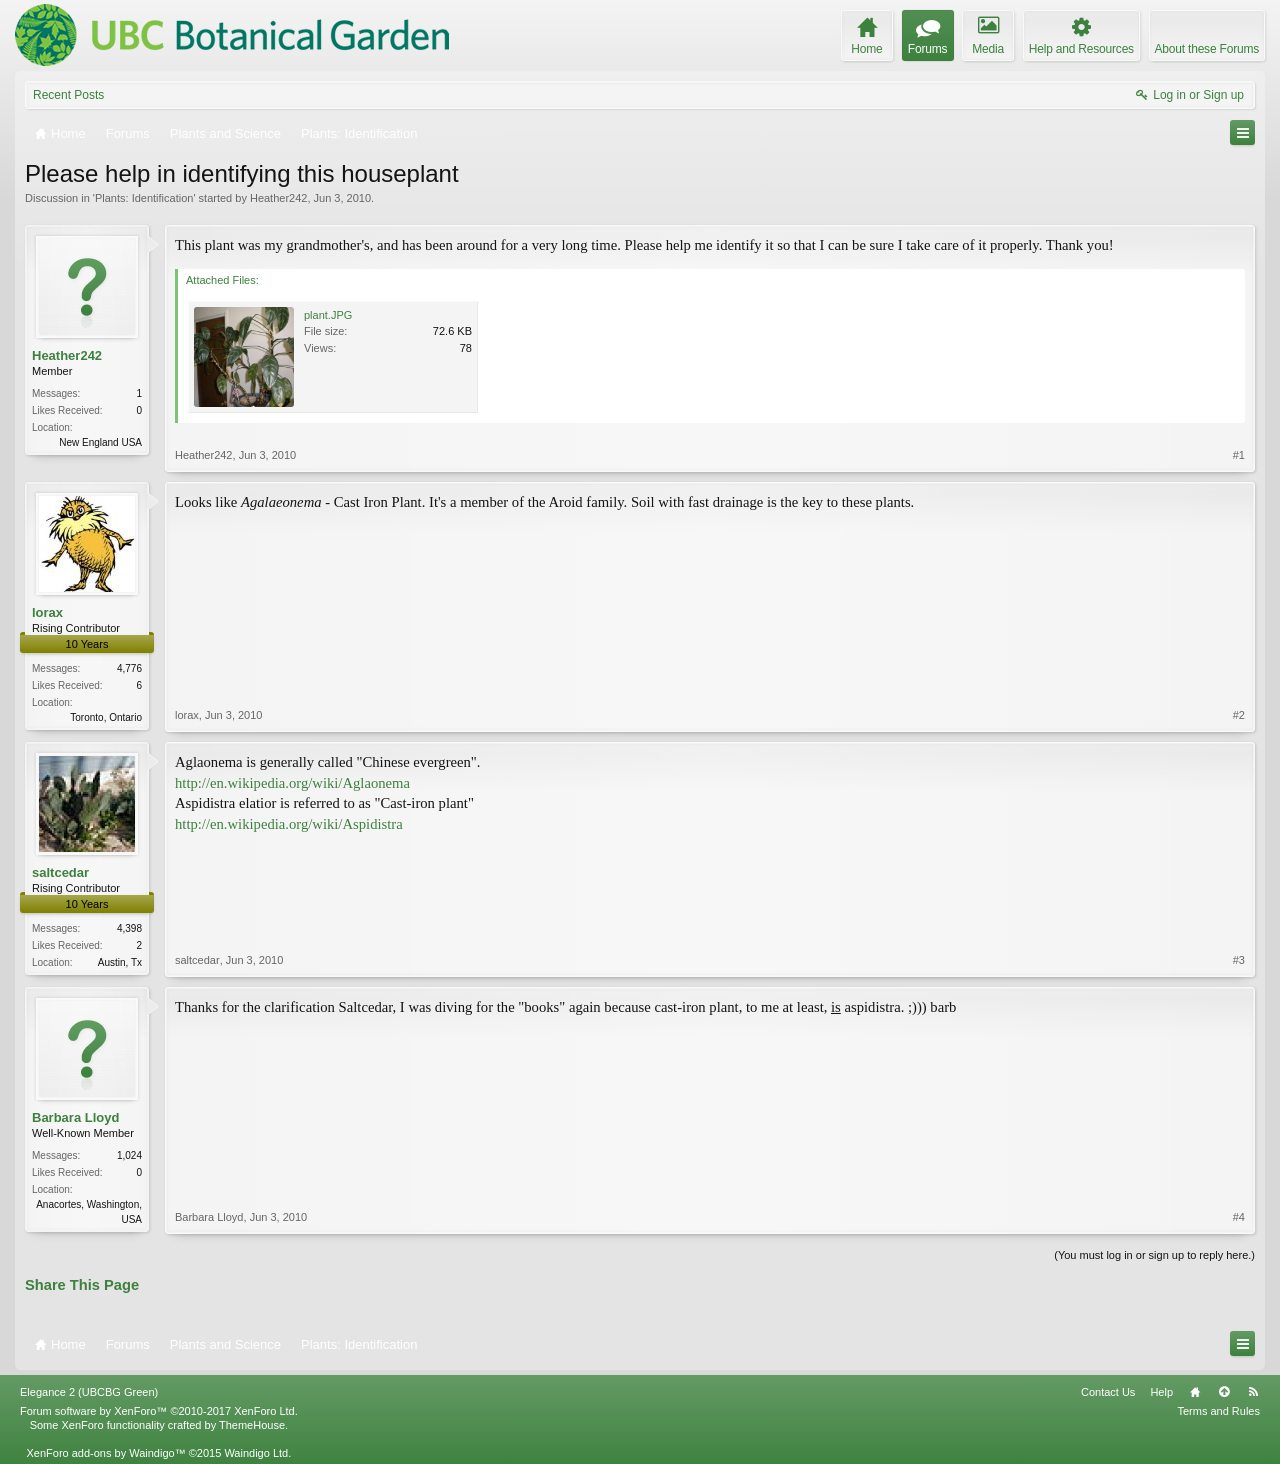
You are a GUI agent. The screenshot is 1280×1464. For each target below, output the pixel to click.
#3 (1239, 960)
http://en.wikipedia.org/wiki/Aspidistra (289, 824)
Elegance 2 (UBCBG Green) (89, 1392)
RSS (1253, 1392)
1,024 (129, 1155)
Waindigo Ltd (256, 1453)
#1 (1239, 455)
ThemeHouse (252, 1425)
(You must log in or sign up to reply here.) (1154, 1255)
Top (1224, 1392)
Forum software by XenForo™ (159, 1411)
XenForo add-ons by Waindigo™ (105, 1453)
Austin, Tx (120, 962)
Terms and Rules (1218, 1411)
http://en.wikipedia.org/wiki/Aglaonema (292, 783)
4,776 (129, 668)
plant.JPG (328, 315)
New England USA (100, 442)
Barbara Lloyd (75, 1117)
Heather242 (279, 198)
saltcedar (60, 872)
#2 (1239, 715)
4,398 (129, 928)
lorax (47, 612)
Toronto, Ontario (106, 717)
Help (1161, 1392)
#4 (1239, 1217)
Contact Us (1108, 1392)
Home (1195, 1392)
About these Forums (1207, 49)
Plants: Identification (144, 198)
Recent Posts (68, 95)
